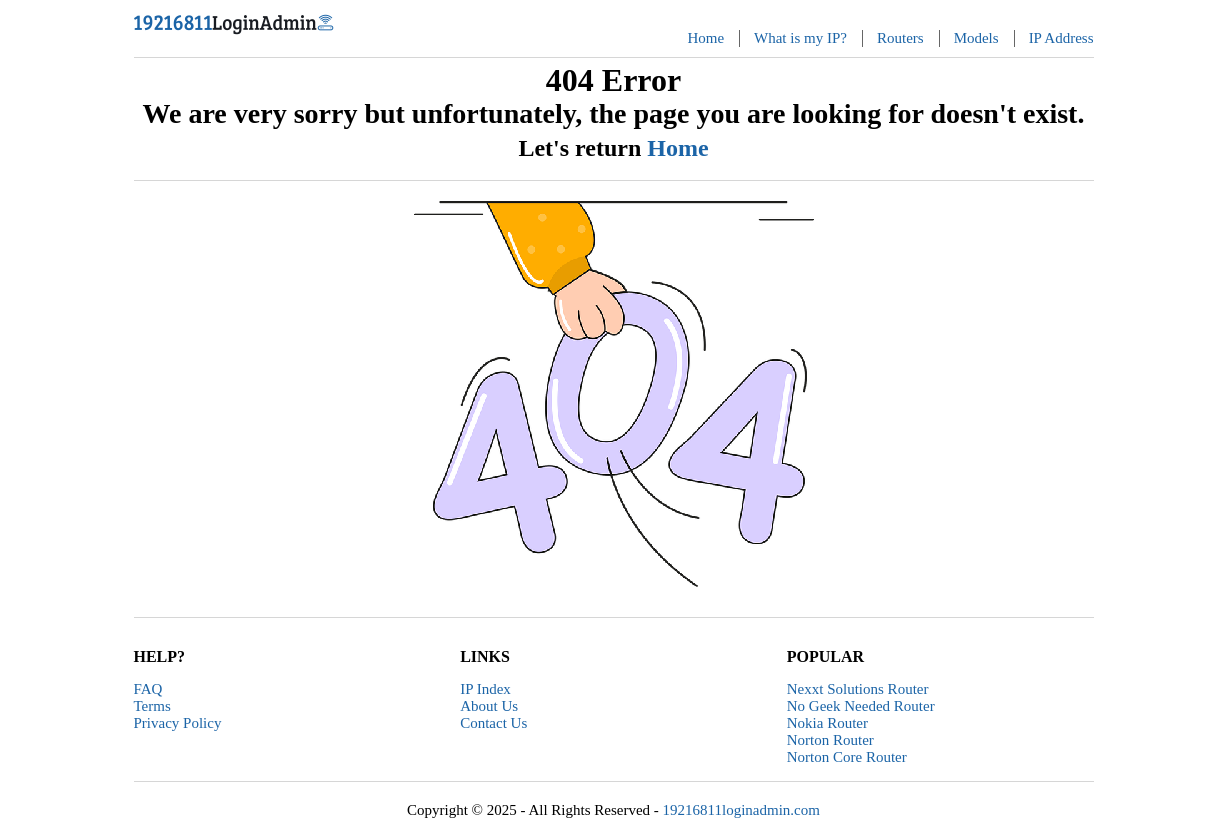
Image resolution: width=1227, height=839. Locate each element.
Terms (152, 706)
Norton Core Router (847, 757)
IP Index (485, 689)
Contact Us (493, 723)
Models (976, 38)
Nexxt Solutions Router (858, 689)
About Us (489, 706)
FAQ (148, 689)
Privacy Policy (178, 723)
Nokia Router (827, 723)
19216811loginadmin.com (741, 810)
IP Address (1061, 38)
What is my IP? (800, 38)
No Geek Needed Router (861, 706)
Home (705, 38)
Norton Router (830, 740)
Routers (900, 38)
